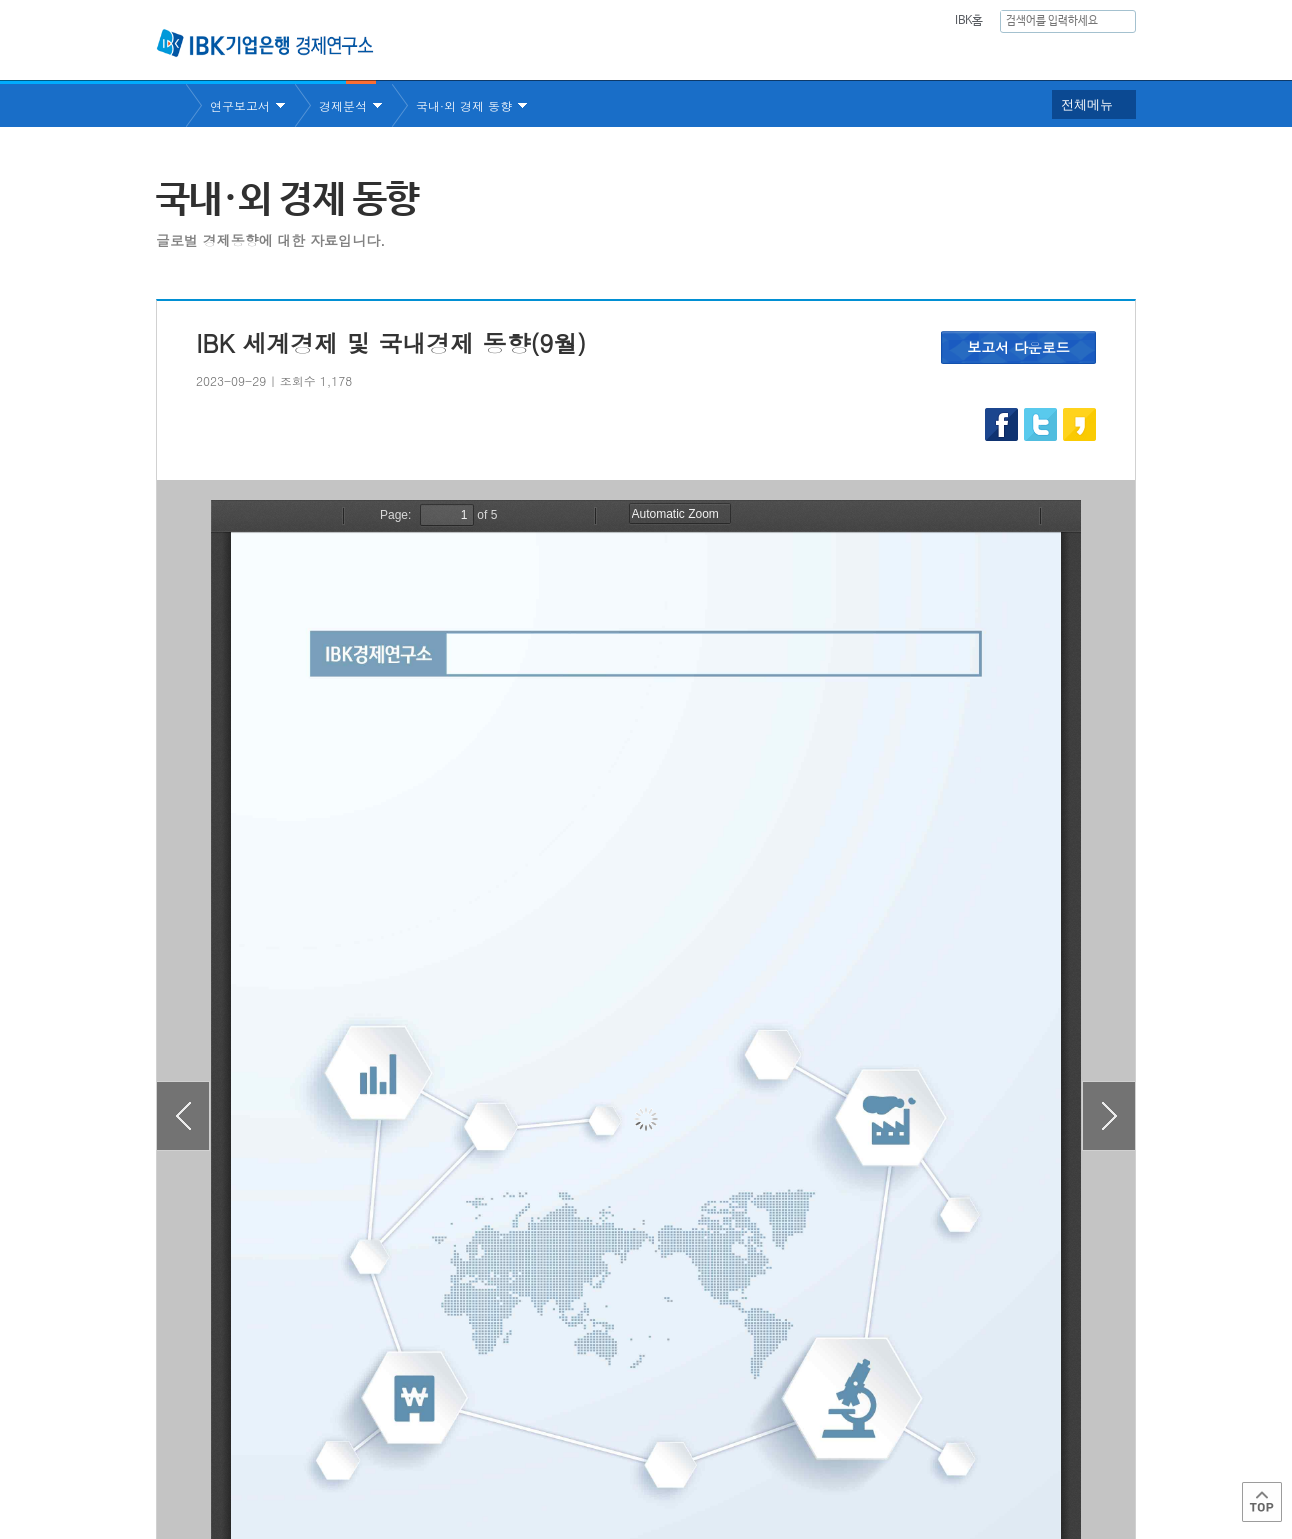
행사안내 (1017, 55)
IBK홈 (968, 21)
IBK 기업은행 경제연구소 (265, 43)
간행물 (929, 55)
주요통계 (841, 55)
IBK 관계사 (1030, 1452)
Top (1262, 1502)
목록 (646, 1344)
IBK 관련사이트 (888, 1452)
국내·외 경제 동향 (464, 105)
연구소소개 (629, 55)
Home (171, 105)
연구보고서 (739, 55)
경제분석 (343, 105)
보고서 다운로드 (1018, 347)
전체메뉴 (1087, 104)
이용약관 (364, 1459)
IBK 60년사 (1109, 55)
